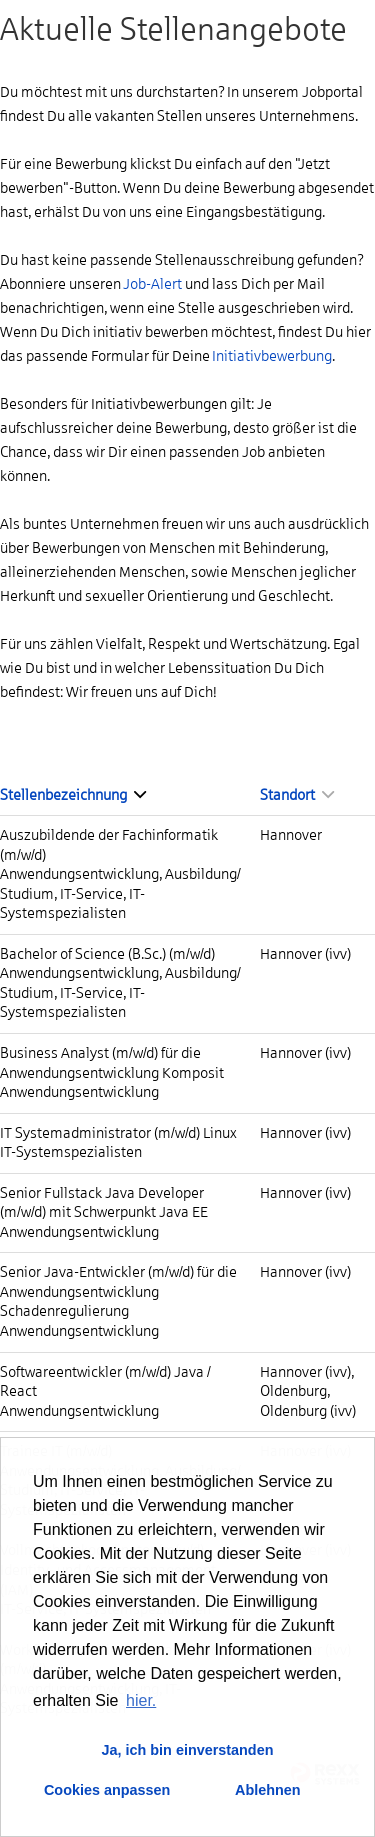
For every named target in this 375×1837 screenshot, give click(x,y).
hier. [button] (141, 1700)
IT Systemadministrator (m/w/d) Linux (118, 1133)
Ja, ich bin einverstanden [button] (188, 1750)
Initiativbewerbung (272, 356)
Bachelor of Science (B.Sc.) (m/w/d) (107, 954)
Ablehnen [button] (268, 1790)
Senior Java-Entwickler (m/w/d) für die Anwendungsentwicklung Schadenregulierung (118, 1291)
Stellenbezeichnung (73, 795)
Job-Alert (152, 284)
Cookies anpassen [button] (107, 1790)
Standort (297, 795)
